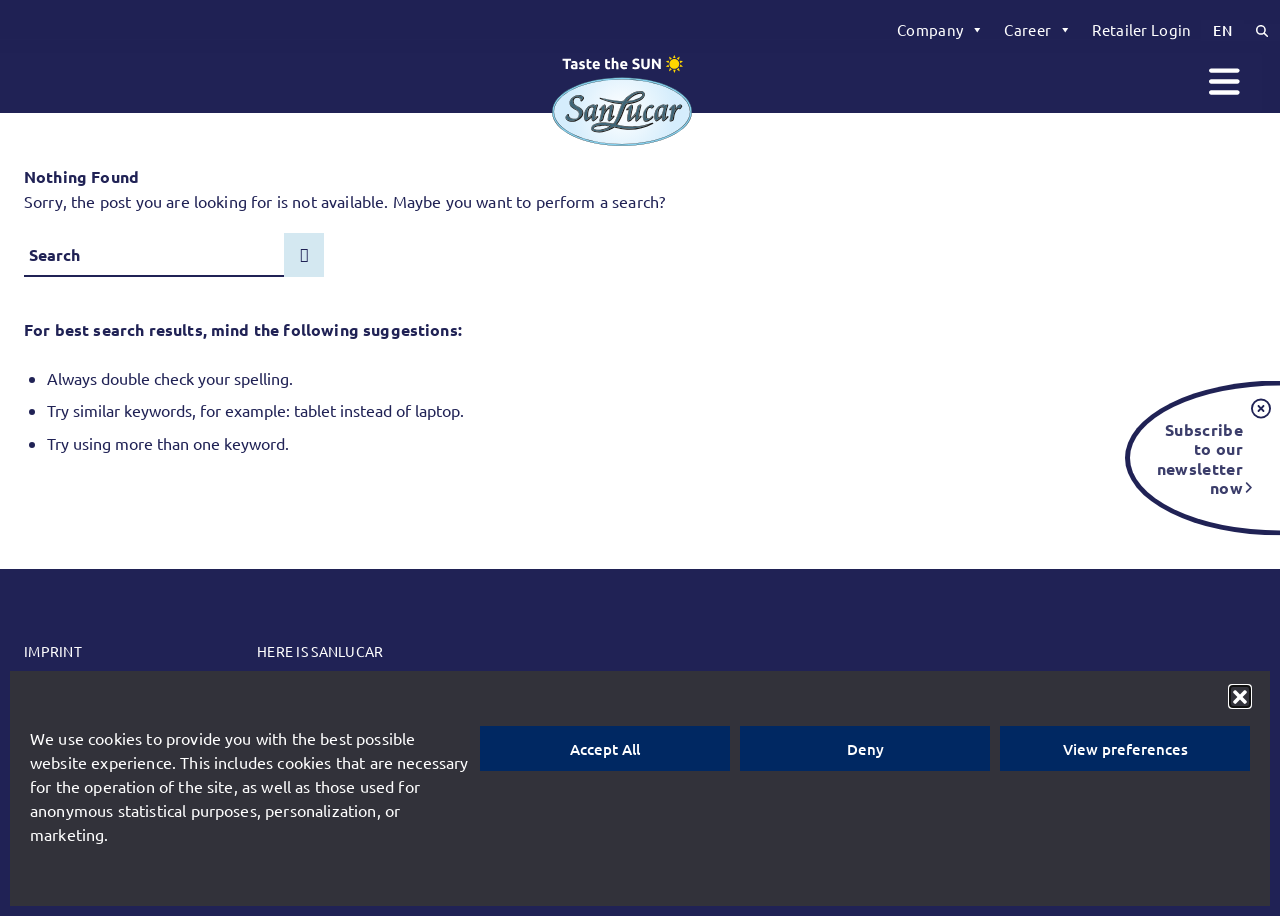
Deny (865, 749)
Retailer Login (1141, 29)
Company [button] (940, 30)
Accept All (605, 749)
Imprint (53, 651)
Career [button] (1038, 30)
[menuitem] (940, 30)
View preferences (1125, 749)
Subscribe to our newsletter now (1200, 458)
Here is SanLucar (320, 651)
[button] (1240, 696)
